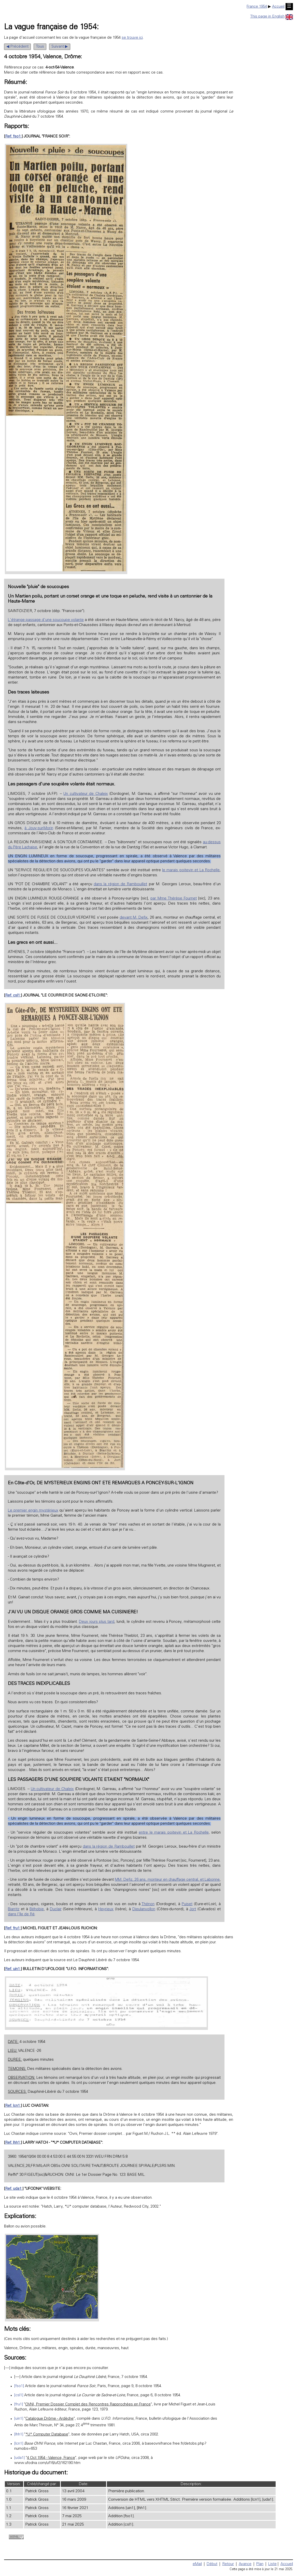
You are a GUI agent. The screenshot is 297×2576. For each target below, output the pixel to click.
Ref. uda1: (13, 2189)
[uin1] (18, 2419)
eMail (197, 2564)
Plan (259, 2564)
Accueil (278, 7)
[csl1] (18, 2395)
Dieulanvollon (143, 1909)
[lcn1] (18, 2444)
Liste (272, 2564)
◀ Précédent (17, 47)
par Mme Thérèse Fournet (173, 899)
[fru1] (18, 2404)
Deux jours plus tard (96, 1622)
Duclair (56, 1909)
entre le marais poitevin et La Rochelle (173, 1833)
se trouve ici (132, 38)
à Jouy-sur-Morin (38, 828)
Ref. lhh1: (13, 2143)
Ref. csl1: (13, 996)
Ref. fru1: (13, 1928)
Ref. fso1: (13, 137)
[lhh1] (18, 2434)
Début (212, 2564)
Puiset (187, 1904)
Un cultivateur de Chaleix (85, 794)
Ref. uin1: (13, 1969)
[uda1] (19, 2458)
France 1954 (257, 7)
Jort (192, 1909)
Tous (40, 47)
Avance (245, 2564)
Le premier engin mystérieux (33, 1511)
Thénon (148, 1904)
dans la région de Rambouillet (120, 884)
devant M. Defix (134, 918)
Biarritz (13, 1909)
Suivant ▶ (59, 47)
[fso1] (19, 2386)
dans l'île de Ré (21, 1914)
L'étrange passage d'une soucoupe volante (46, 620)
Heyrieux (106, 1909)
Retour (228, 2564)
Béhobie (37, 1909)
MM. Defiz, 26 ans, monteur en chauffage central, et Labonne (167, 1880)
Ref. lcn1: (13, 2106)
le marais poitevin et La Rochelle (191, 870)
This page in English (271, 17)
